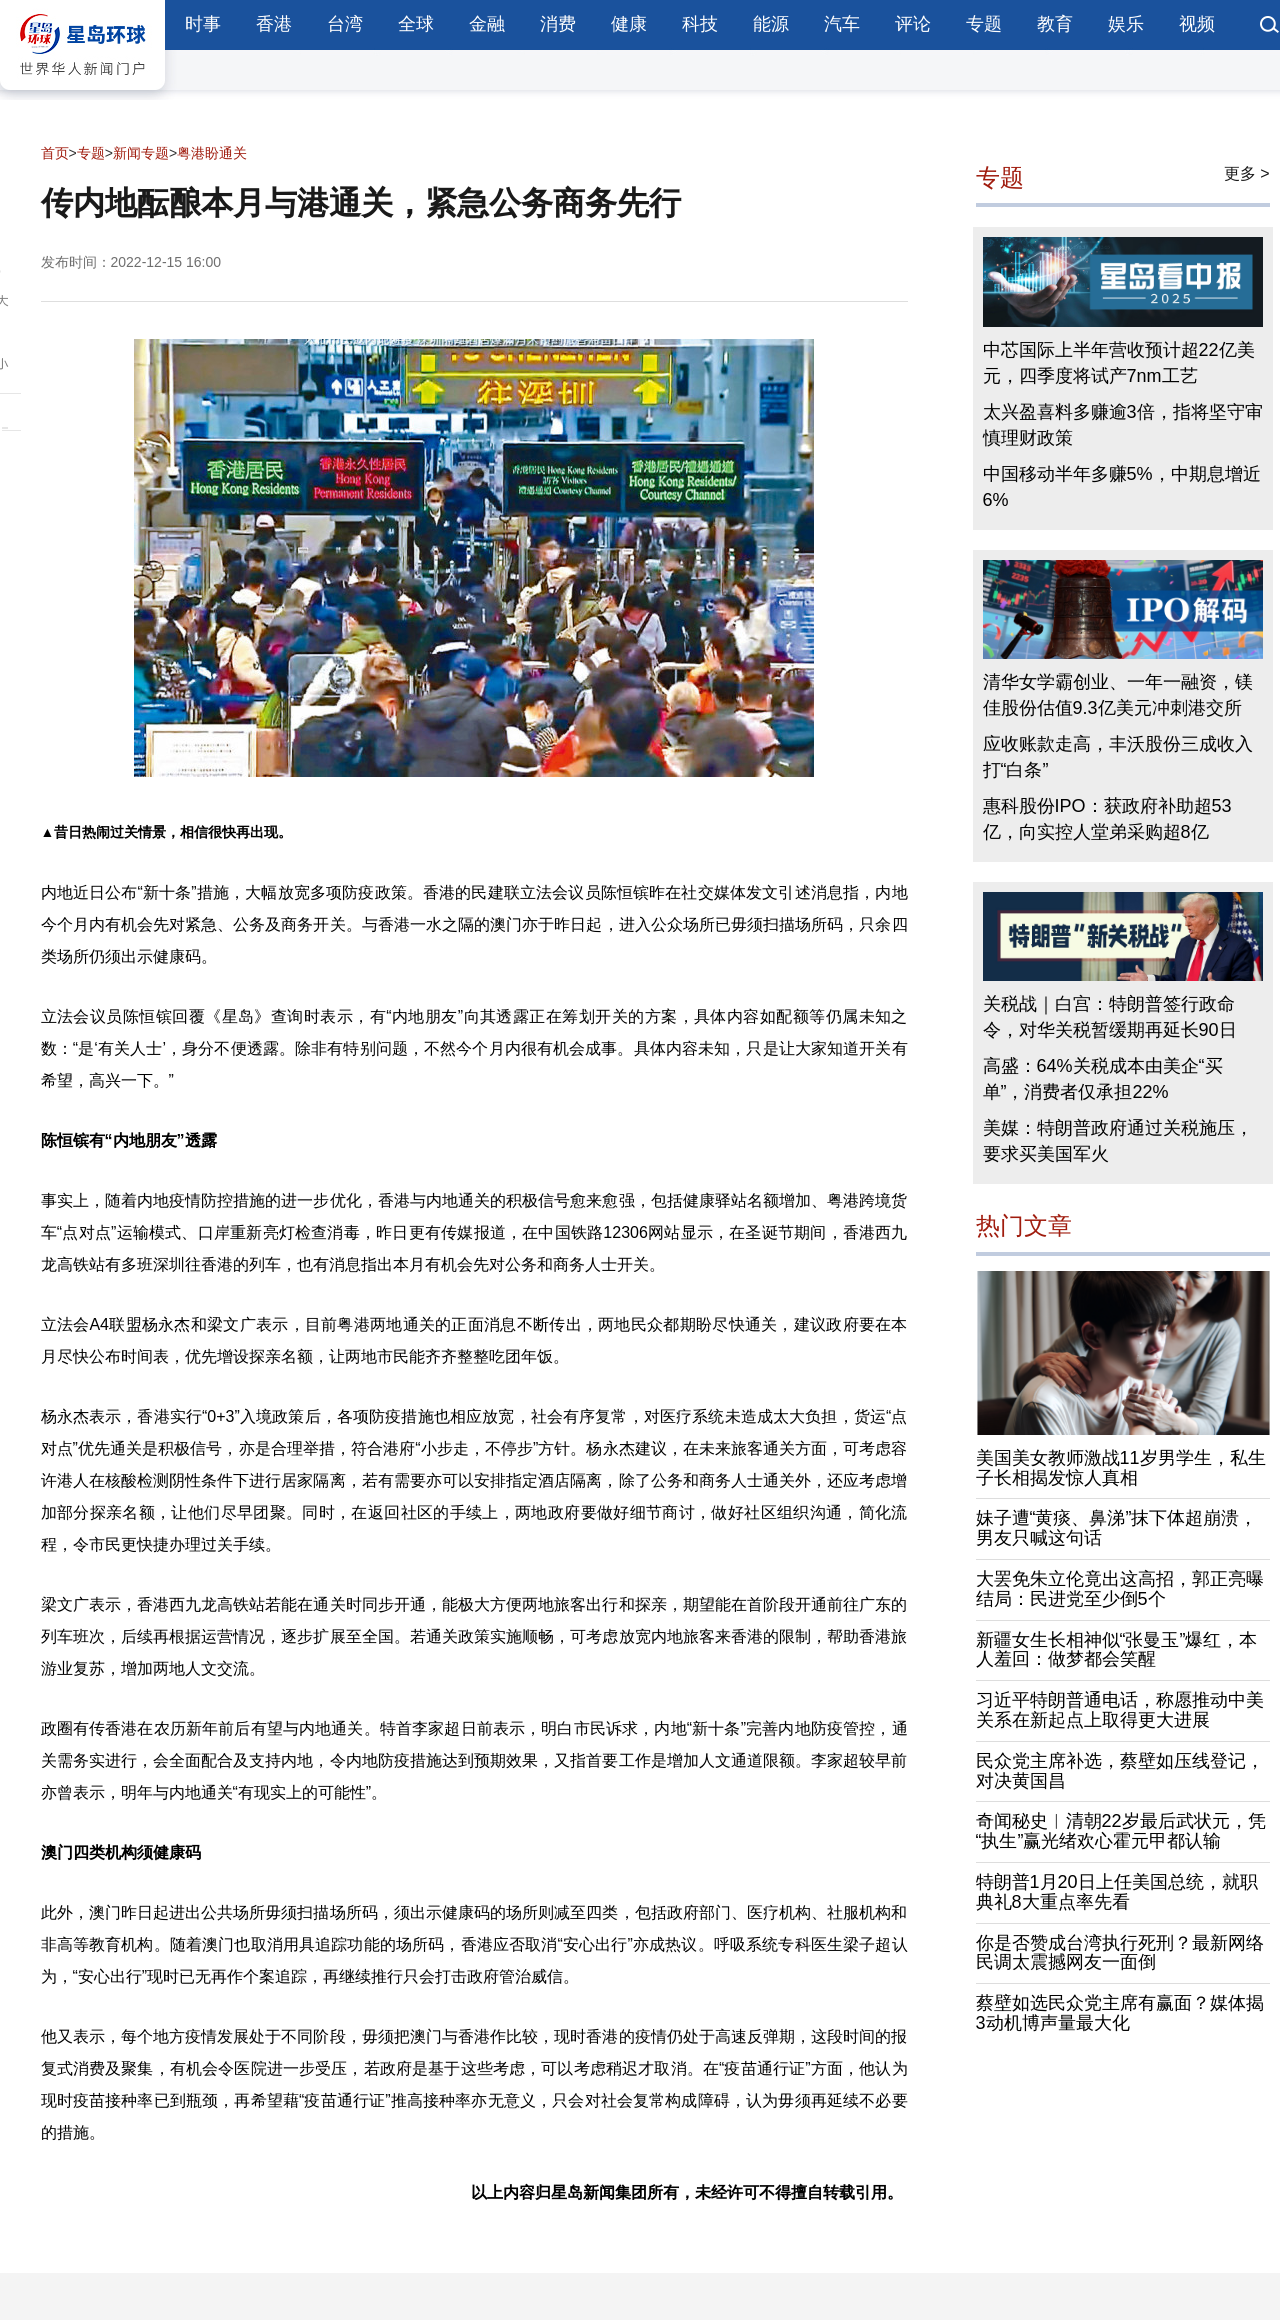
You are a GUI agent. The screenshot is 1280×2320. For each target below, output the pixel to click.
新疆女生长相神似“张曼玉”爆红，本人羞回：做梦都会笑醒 (1117, 1650)
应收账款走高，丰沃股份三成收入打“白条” (1118, 757)
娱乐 (1126, 24)
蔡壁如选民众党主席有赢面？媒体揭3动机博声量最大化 (1120, 2013)
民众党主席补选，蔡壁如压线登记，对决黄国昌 (1120, 1771)
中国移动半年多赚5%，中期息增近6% (1122, 487)
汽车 (842, 24)
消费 (558, 24)
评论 (913, 24)
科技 (700, 24)
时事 (203, 24)
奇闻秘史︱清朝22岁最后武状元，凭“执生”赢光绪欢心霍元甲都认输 (1121, 1831)
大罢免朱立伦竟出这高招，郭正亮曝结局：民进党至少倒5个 (1120, 1589)
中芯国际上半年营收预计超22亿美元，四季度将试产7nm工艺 (1119, 363)
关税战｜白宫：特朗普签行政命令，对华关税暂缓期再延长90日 (1110, 1017)
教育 (1055, 24)
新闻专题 (141, 153)
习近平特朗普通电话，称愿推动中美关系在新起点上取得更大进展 (1120, 1710)
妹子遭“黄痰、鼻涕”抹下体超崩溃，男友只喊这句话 (1117, 1528)
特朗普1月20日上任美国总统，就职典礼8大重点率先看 (1117, 1892)
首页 (55, 153)
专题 (984, 24)
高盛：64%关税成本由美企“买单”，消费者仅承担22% (1103, 1079)
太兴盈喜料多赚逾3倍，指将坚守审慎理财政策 (1123, 425)
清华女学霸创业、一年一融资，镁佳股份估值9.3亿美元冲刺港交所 (1118, 695)
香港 (274, 24)
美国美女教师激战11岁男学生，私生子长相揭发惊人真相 (1121, 1468)
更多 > (1247, 173)
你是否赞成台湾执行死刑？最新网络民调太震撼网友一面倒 (1120, 1953)
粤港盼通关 (212, 153)
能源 (771, 24)
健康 (629, 24)
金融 (487, 24)
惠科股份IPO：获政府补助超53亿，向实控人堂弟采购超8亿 (1107, 819)
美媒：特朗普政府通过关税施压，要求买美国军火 (1118, 1141)
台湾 (345, 24)
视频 (1197, 24)
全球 (416, 24)
